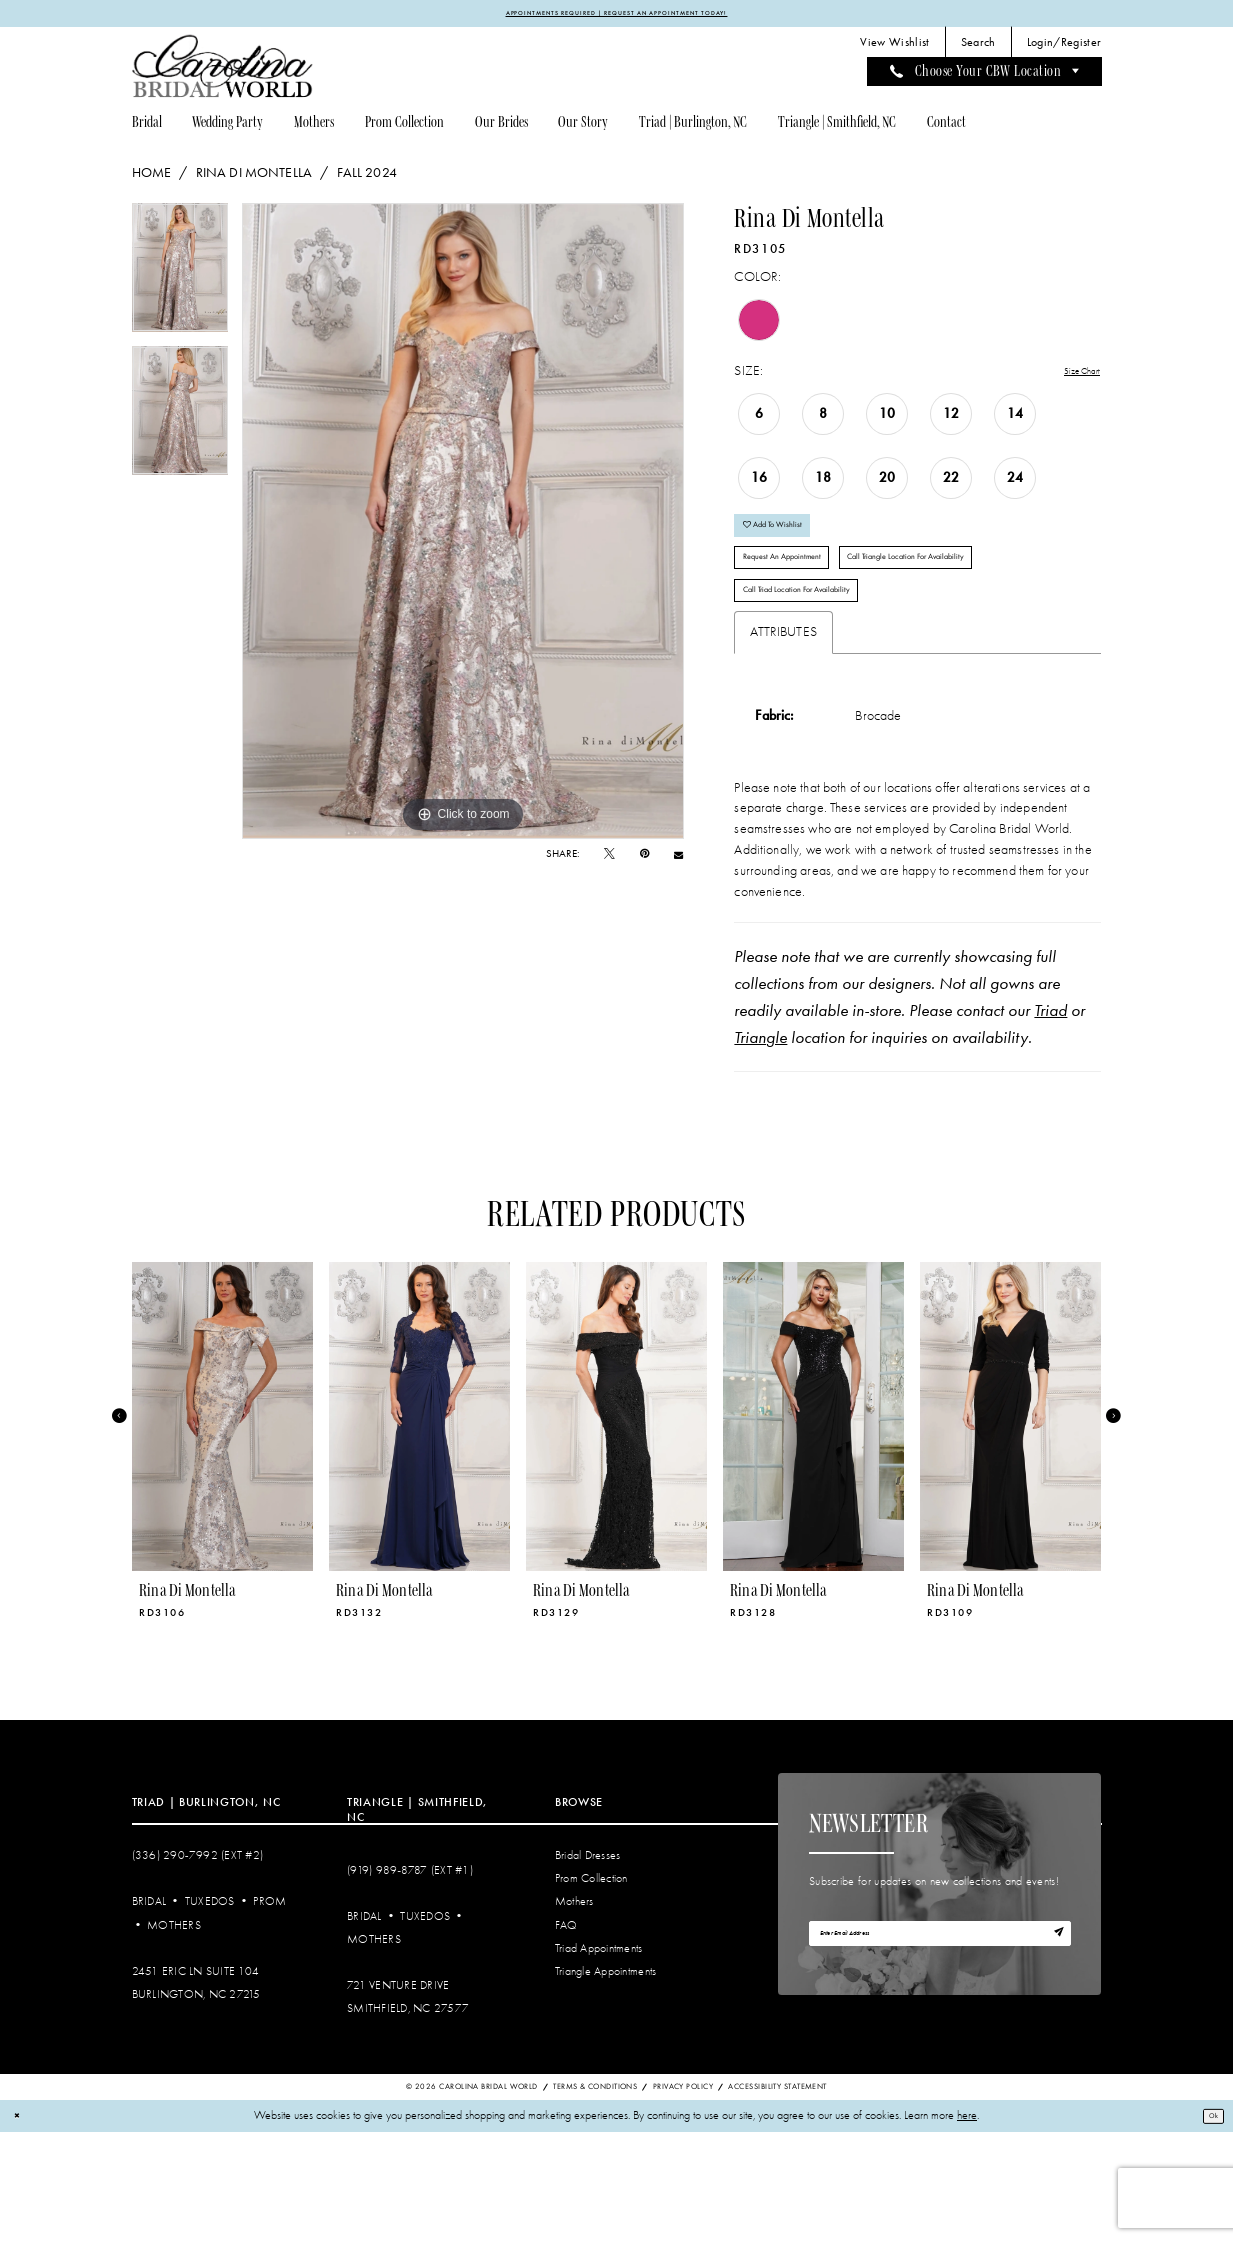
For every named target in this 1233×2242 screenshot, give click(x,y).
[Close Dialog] (21, 2225)
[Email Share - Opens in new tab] (678, 859)
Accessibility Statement (777, 2195)
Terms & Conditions (595, 2195)
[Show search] (978, 47)
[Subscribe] (1053, 2049)
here (967, 2225)
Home (152, 177)
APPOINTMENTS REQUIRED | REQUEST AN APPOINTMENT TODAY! (617, 15)
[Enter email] (940, 2049)
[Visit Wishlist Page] (895, 47)
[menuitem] (895, 47)
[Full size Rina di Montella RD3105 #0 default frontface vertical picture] (463, 525)
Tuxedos (210, 2011)
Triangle (760, 1147)
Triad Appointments (599, 2057)
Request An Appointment (805, 593)
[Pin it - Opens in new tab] (644, 858)
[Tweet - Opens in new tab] (609, 858)
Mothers (174, 2034)
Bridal (149, 2011)
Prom (269, 2011)
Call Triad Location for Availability (828, 693)
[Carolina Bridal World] (223, 70)
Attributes (783, 740)
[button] (1064, 47)
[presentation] (223, 1525)
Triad (1050, 1120)
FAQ (566, 2034)
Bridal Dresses (588, 1965)
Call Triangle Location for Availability (835, 643)
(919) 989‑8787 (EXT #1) (410, 1979)
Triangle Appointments (605, 2080)
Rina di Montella (254, 177)
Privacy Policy (683, 2195)
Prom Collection (591, 1988)
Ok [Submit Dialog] (1207, 2225)
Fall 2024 (367, 177)
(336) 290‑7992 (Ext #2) (198, 1965)
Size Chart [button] (1072, 376)
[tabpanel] (180, 278)
